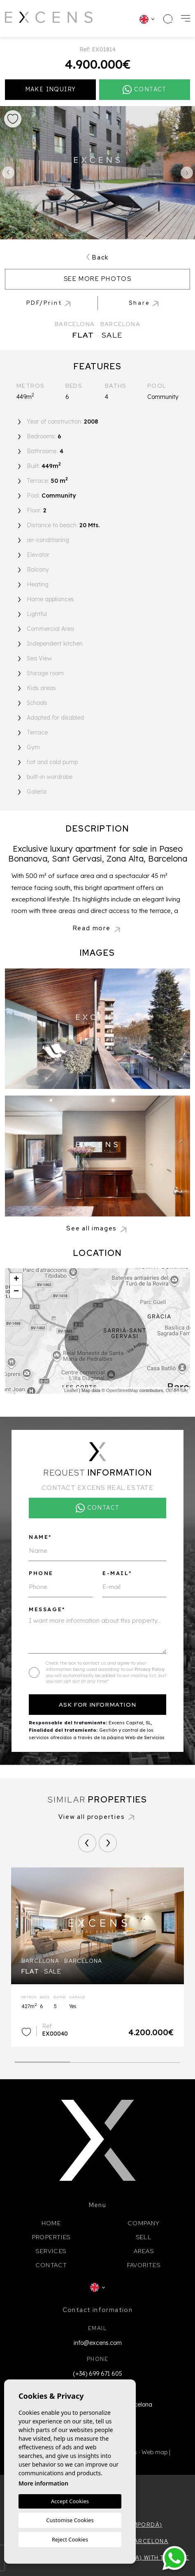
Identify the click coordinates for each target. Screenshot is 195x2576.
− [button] (16, 1292)
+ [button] (16, 1279)
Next (187, 172)
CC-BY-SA (176, 1390)
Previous (8, 172)
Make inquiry (50, 89)
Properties (51, 2237)
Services (51, 2251)
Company (144, 2223)
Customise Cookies (69, 2520)
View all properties (97, 1816)
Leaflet (71, 1390)
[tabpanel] (97, 1957)
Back (97, 257)
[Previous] (87, 1843)
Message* (47, 1609)
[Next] (108, 1843)
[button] (145, 303)
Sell (144, 2237)
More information (43, 2483)
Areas (144, 2251)
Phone (41, 1573)
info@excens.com (98, 2343)
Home (51, 2223)
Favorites (144, 2265)
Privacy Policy (150, 1669)
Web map (154, 2452)
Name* (40, 1537)
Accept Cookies (70, 2501)
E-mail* (117, 1573)
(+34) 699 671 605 (97, 2373)
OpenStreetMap (122, 1390)
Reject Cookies (70, 2539)
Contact (51, 2265)
